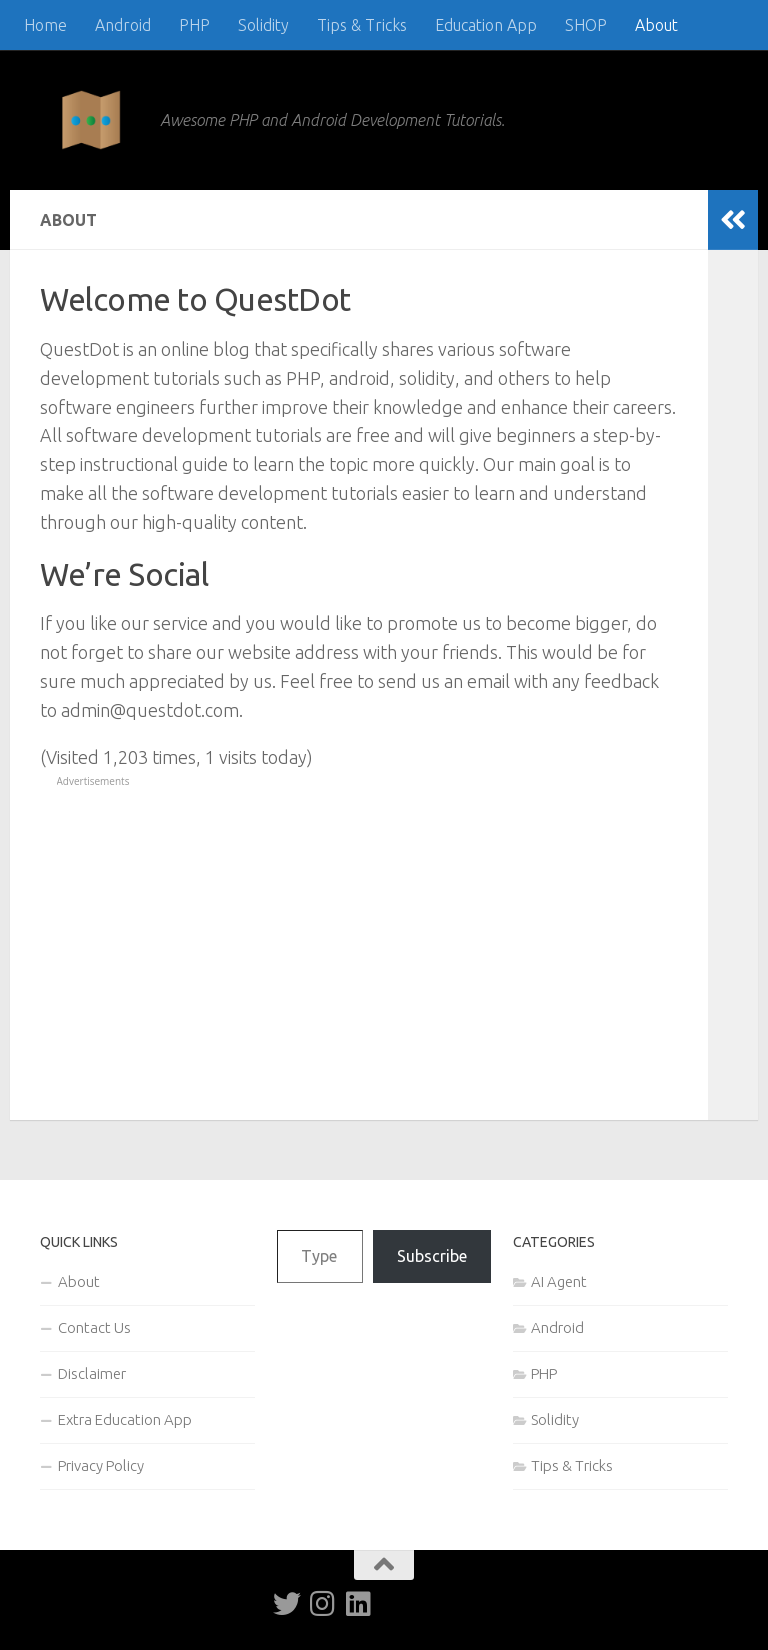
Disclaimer (92, 1373)
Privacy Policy (101, 1465)
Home (45, 25)
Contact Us (94, 1327)
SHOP (586, 25)
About (656, 25)
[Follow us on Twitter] (287, 1604)
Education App (486, 25)
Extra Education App (125, 1419)
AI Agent (559, 1281)
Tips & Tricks (362, 25)
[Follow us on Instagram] (323, 1604)
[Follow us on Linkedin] (359, 1604)
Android (123, 25)
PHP (194, 25)
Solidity (263, 25)
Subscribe (432, 1256)
